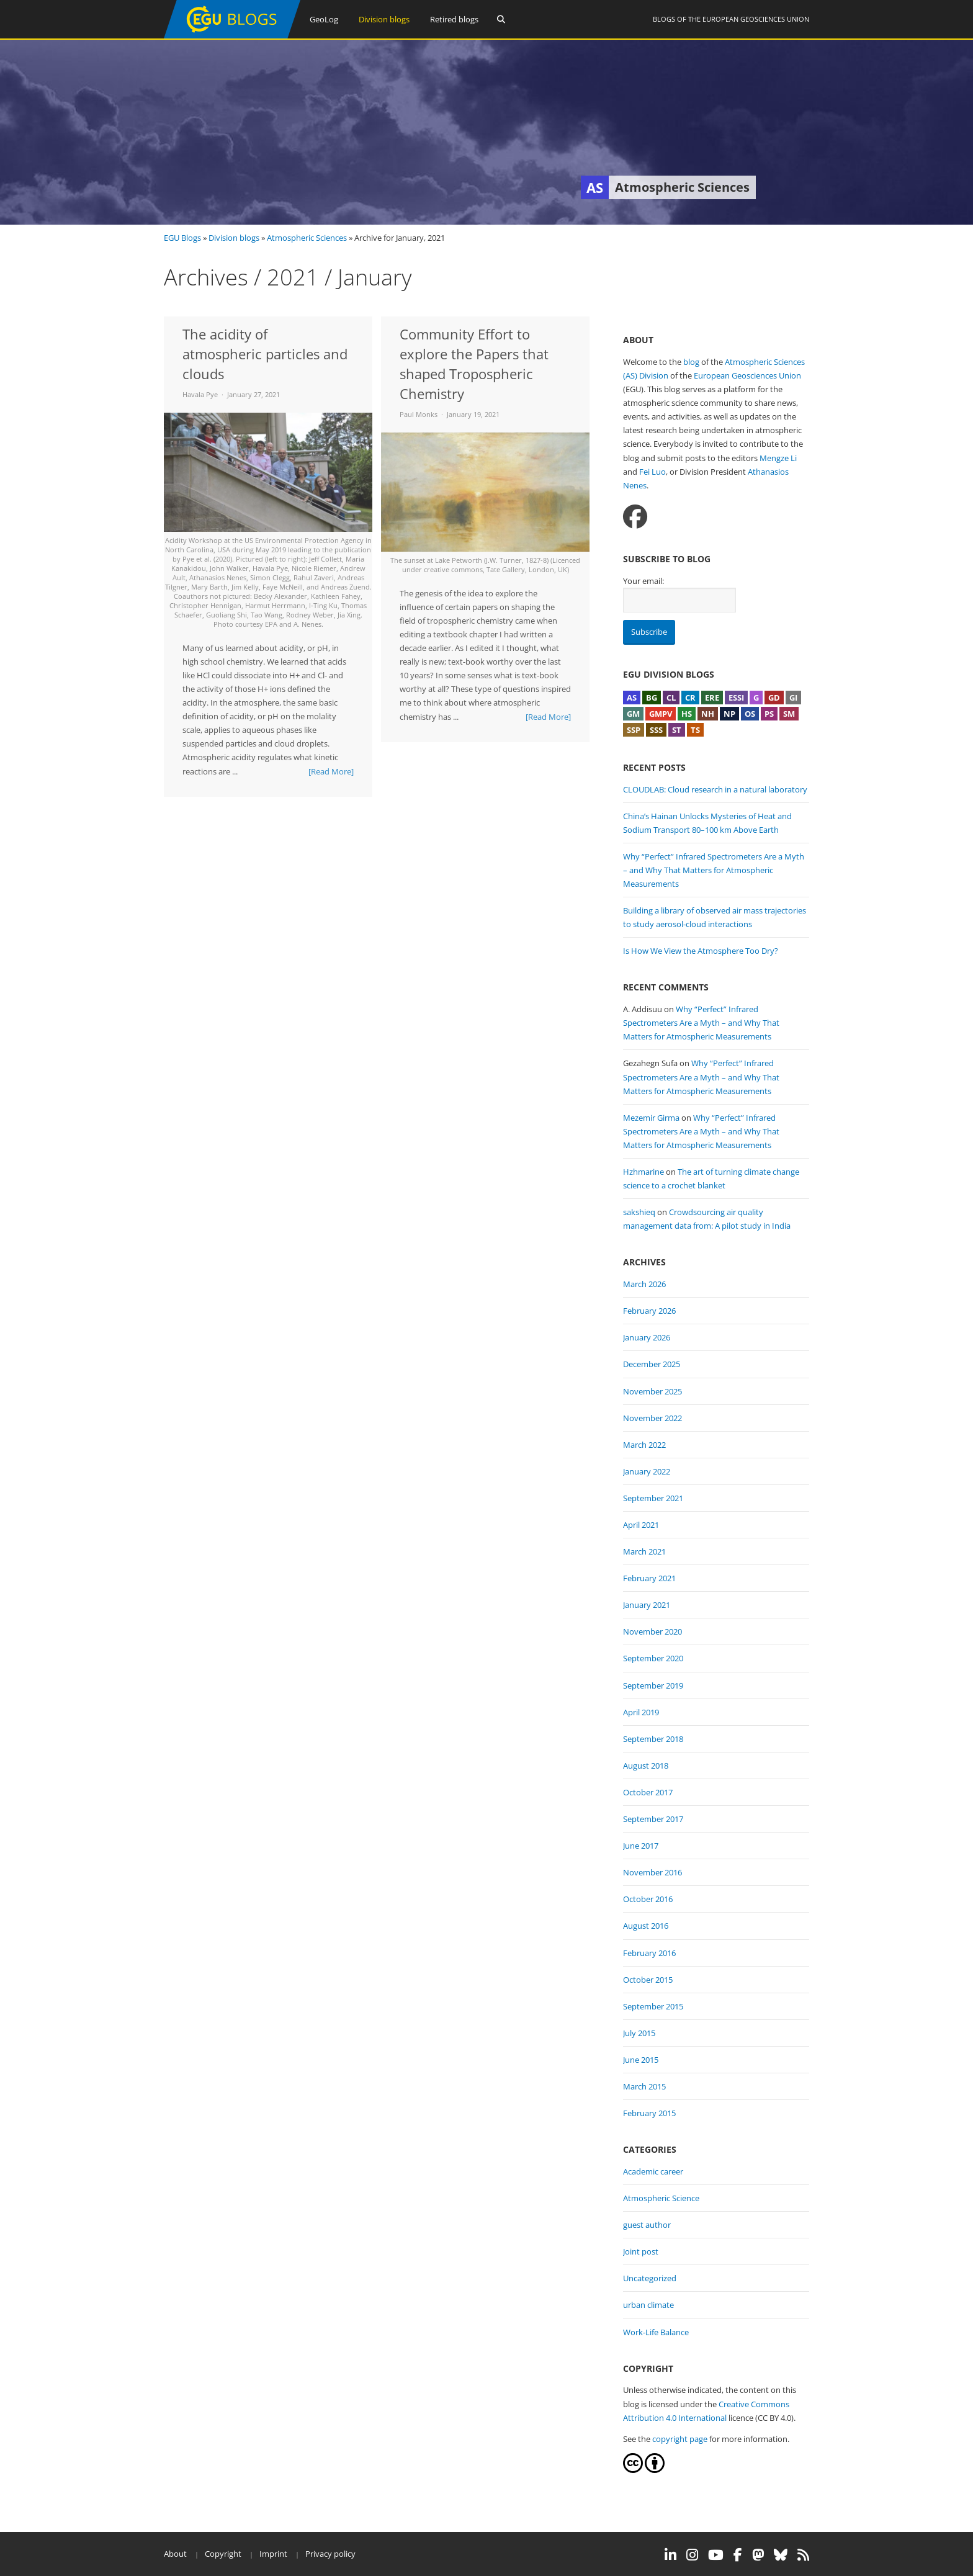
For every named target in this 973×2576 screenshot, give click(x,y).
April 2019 (641, 1712)
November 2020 (652, 1631)
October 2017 (648, 1792)
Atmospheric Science (661, 2198)
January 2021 (646, 1604)
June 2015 (640, 2059)
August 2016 (645, 1925)
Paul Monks (418, 414)
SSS (656, 729)
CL (671, 697)
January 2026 (646, 1337)
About (175, 2553)
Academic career (653, 2171)
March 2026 (644, 1284)
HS (686, 713)
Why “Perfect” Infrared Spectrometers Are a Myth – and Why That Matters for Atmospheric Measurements (713, 870)
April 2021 (641, 1524)
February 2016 (649, 1953)
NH (707, 713)
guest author (647, 2224)
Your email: (643, 580)
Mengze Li (778, 458)
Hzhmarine (643, 1171)
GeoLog (324, 19)
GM (633, 713)
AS (632, 697)
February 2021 (649, 1578)
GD (774, 697)
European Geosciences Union (755, 19)
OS (750, 713)
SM (789, 713)
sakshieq (639, 1212)
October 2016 (648, 1899)
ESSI (736, 697)
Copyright (223, 2553)
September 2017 (653, 1818)
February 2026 (649, 1310)
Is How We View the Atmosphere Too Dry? (700, 950)
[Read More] (331, 771)
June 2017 (640, 1845)
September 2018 (653, 1738)
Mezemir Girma (651, 1117)
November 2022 (652, 1418)
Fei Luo (652, 471)
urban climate (648, 2304)
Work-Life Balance (656, 2332)
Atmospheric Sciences (307, 237)
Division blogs (384, 19)
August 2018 (645, 1765)
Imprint (273, 2553)
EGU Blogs (182, 237)
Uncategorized (649, 2278)
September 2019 (653, 1685)
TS (695, 729)
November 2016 (652, 1872)
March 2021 (644, 1551)
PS (769, 713)
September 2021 (653, 1498)
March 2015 (644, 2086)
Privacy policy (330, 2553)
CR (690, 697)
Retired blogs (454, 19)
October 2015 (648, 1979)
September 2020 (653, 1658)
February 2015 (649, 2113)
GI (793, 697)
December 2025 (651, 1364)
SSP (633, 729)
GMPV (660, 713)
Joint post (640, 2251)
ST (676, 729)
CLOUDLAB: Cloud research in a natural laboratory (715, 789)
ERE (712, 697)
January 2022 (646, 1471)
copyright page (679, 2438)
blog (691, 361)
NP (729, 713)
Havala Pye (200, 394)
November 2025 (652, 1391)
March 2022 (644, 1444)
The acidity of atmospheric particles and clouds (265, 354)
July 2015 (639, 2033)
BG (651, 697)
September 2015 (653, 2006)
